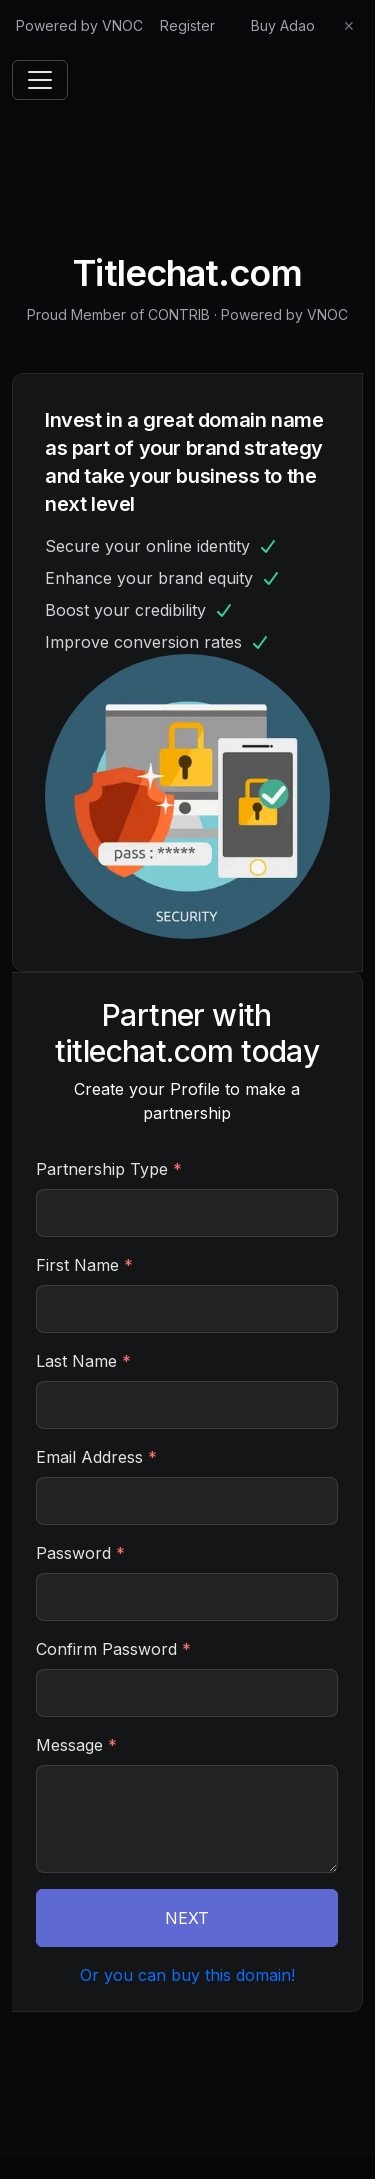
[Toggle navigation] (40, 80)
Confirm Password (113, 1649)
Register (187, 25)
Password (80, 1553)
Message (76, 1745)
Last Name (83, 1361)
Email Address (96, 1457)
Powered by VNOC (79, 25)
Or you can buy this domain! (187, 1975)
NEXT (187, 1918)
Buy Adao (283, 25)
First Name (84, 1265)
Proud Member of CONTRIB (118, 314)
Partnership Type (109, 1169)
